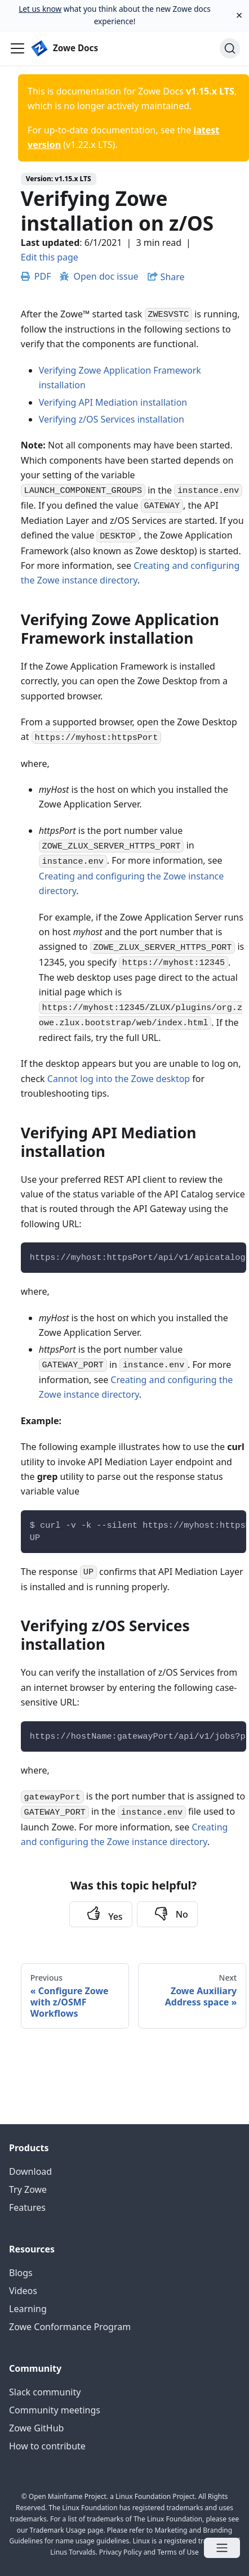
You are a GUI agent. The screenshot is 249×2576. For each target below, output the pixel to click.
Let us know (40, 8)
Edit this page (49, 257)
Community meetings (54, 2410)
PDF (36, 276)
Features (27, 2207)
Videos (23, 2291)
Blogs (21, 2273)
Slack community (45, 2392)
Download (30, 2171)
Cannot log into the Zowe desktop (118, 1078)
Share (173, 277)
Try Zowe (28, 2189)
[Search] (230, 48)
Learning (28, 2309)
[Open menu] (222, 2548)
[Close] (239, 15)
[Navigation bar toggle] (17, 48)
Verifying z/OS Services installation (111, 419)
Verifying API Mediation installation (113, 402)
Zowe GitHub (36, 2428)
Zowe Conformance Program (70, 2327)
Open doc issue (99, 276)
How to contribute (47, 2446)
